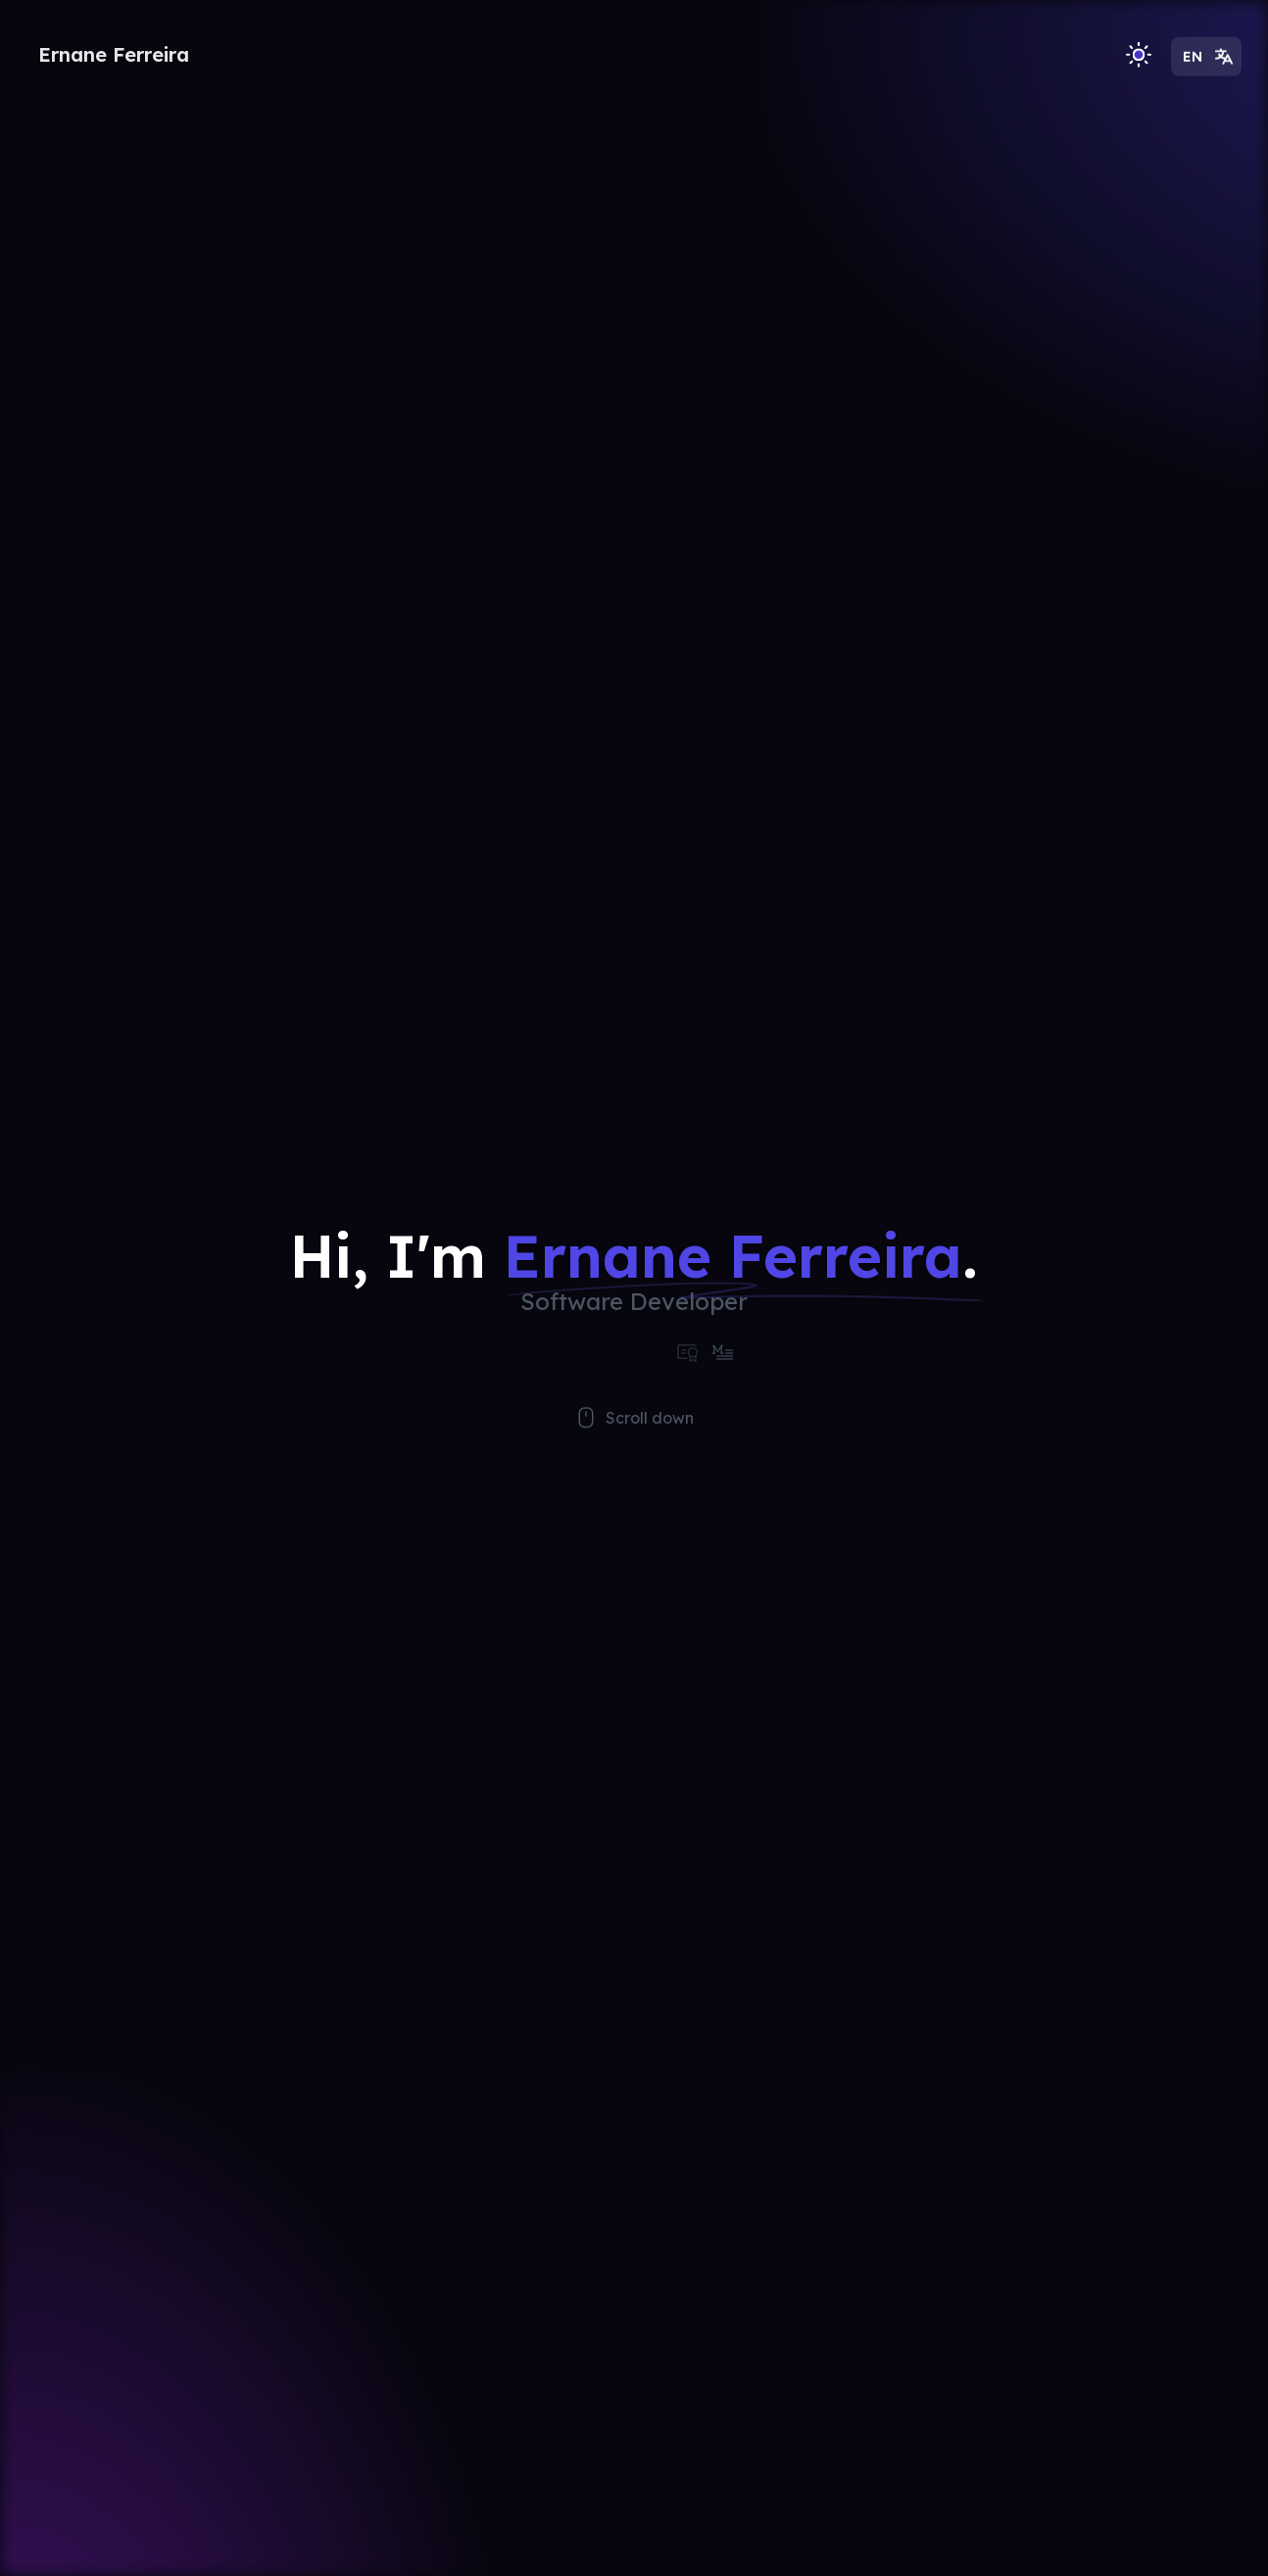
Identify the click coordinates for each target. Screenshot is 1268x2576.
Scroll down (634, 1442)
